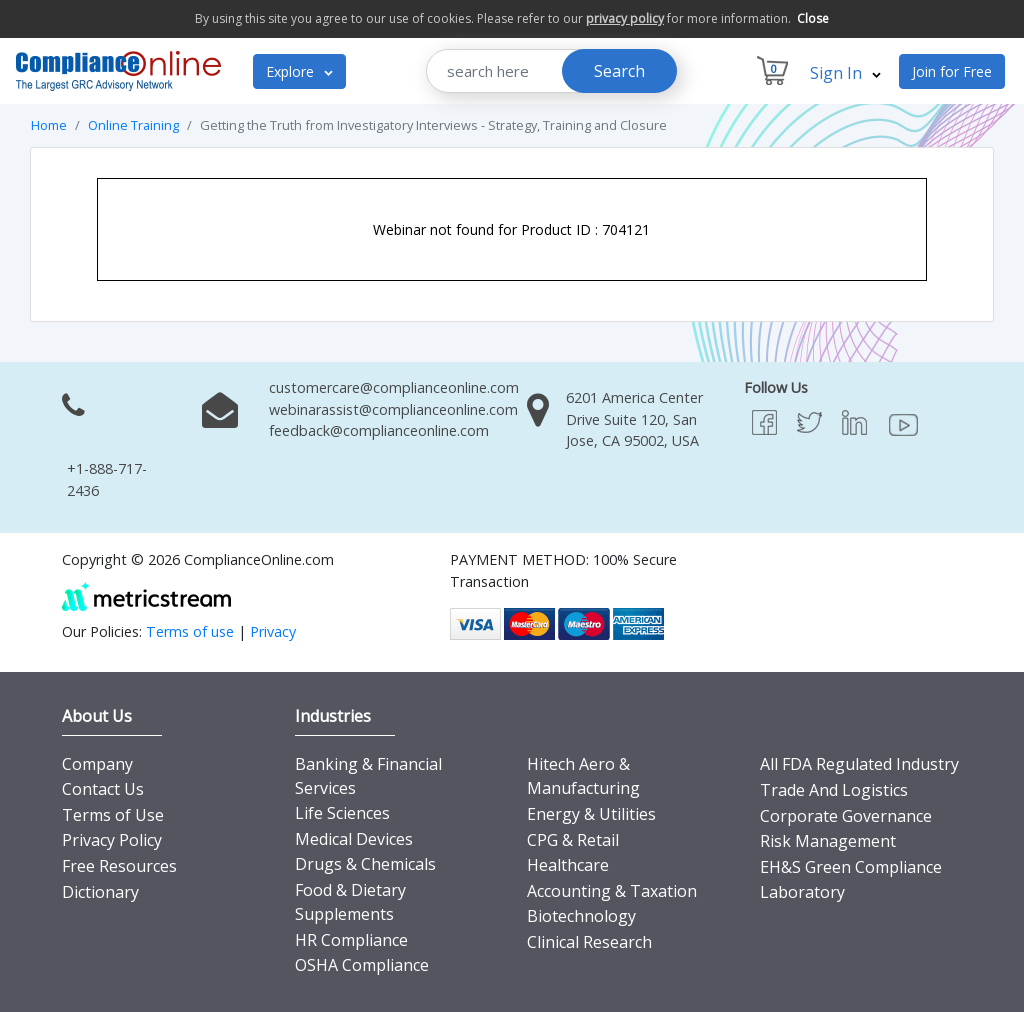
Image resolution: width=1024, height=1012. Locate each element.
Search (619, 71)
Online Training (133, 125)
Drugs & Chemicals (365, 864)
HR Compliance (351, 940)
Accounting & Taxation (612, 891)
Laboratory (802, 892)
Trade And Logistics (834, 790)
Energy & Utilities (591, 814)
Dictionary (100, 892)
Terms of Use (113, 815)
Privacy (273, 631)
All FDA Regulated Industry (859, 764)
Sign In (845, 73)
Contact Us (103, 789)
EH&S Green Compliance (851, 867)
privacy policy (625, 18)
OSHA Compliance (362, 965)
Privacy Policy (112, 840)
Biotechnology (581, 916)
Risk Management (828, 841)
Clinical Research (589, 942)
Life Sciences (342, 813)
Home (49, 125)
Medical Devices (354, 839)
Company (97, 764)
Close (813, 18)
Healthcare (568, 865)
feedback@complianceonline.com (379, 430)
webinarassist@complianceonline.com (393, 409)
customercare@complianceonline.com (394, 387)
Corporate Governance (846, 816)
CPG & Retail (573, 840)
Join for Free (952, 71)
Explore (299, 71)
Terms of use (190, 631)
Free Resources (119, 866)
